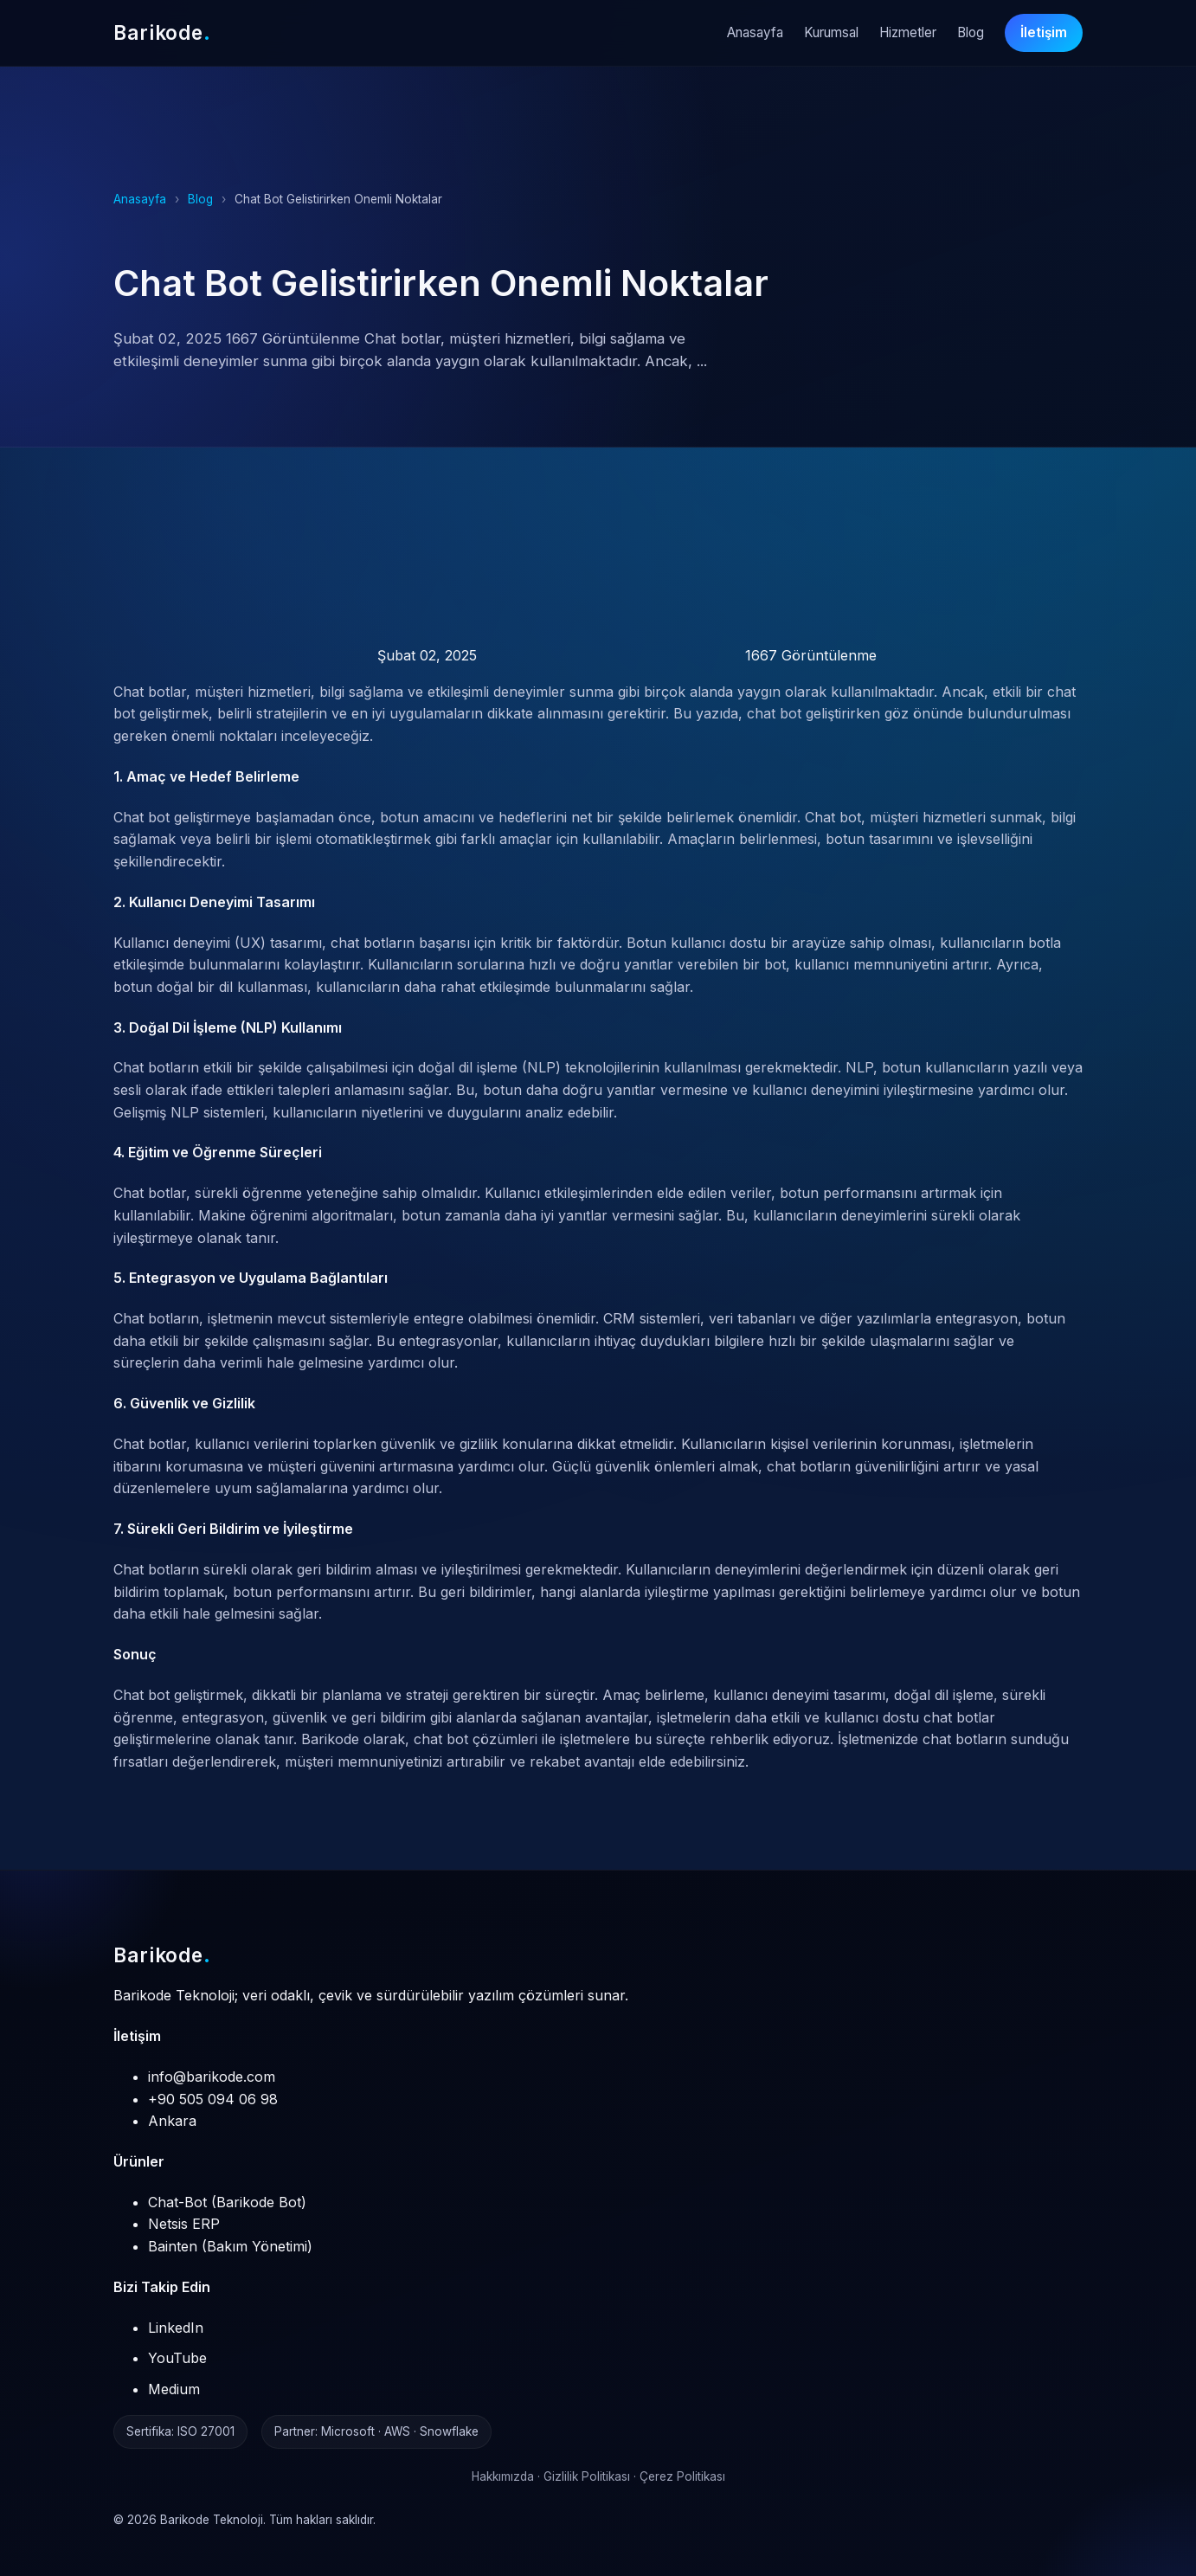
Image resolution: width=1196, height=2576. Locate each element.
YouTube (177, 2358)
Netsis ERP (184, 2223)
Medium (174, 2389)
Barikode (162, 1955)
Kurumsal (831, 32)
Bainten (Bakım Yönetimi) (230, 2246)
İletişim (1043, 32)
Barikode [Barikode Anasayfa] (162, 32)
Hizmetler (907, 32)
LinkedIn (175, 2327)
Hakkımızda (503, 2476)
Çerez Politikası (682, 2476)
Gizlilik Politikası (586, 2476)
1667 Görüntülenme (679, 655)
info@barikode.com (211, 2076)
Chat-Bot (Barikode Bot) (227, 2202)
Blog (970, 32)
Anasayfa (755, 32)
